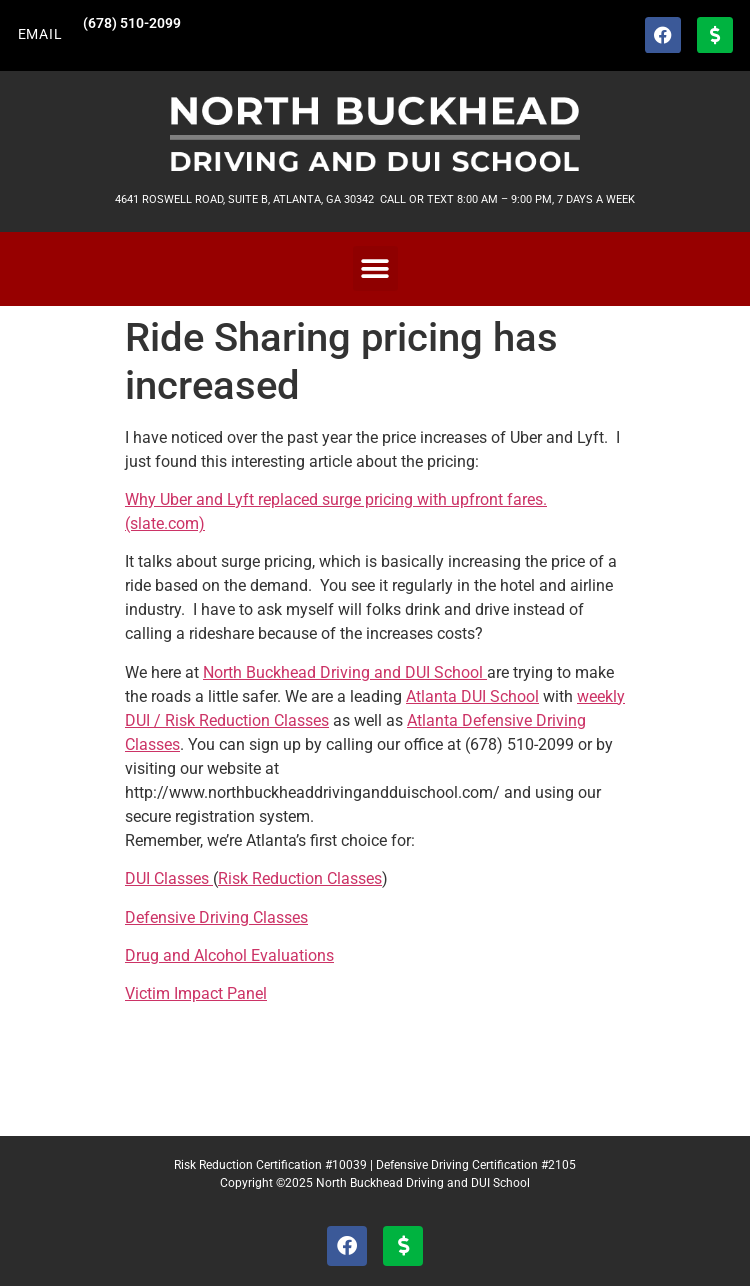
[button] (375, 268)
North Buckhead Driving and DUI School (345, 672)
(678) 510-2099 (132, 23)
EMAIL (40, 34)
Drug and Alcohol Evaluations (229, 955)
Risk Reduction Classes (300, 878)
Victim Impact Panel (196, 993)
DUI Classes (169, 878)
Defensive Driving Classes (216, 917)
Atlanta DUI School (472, 696)
